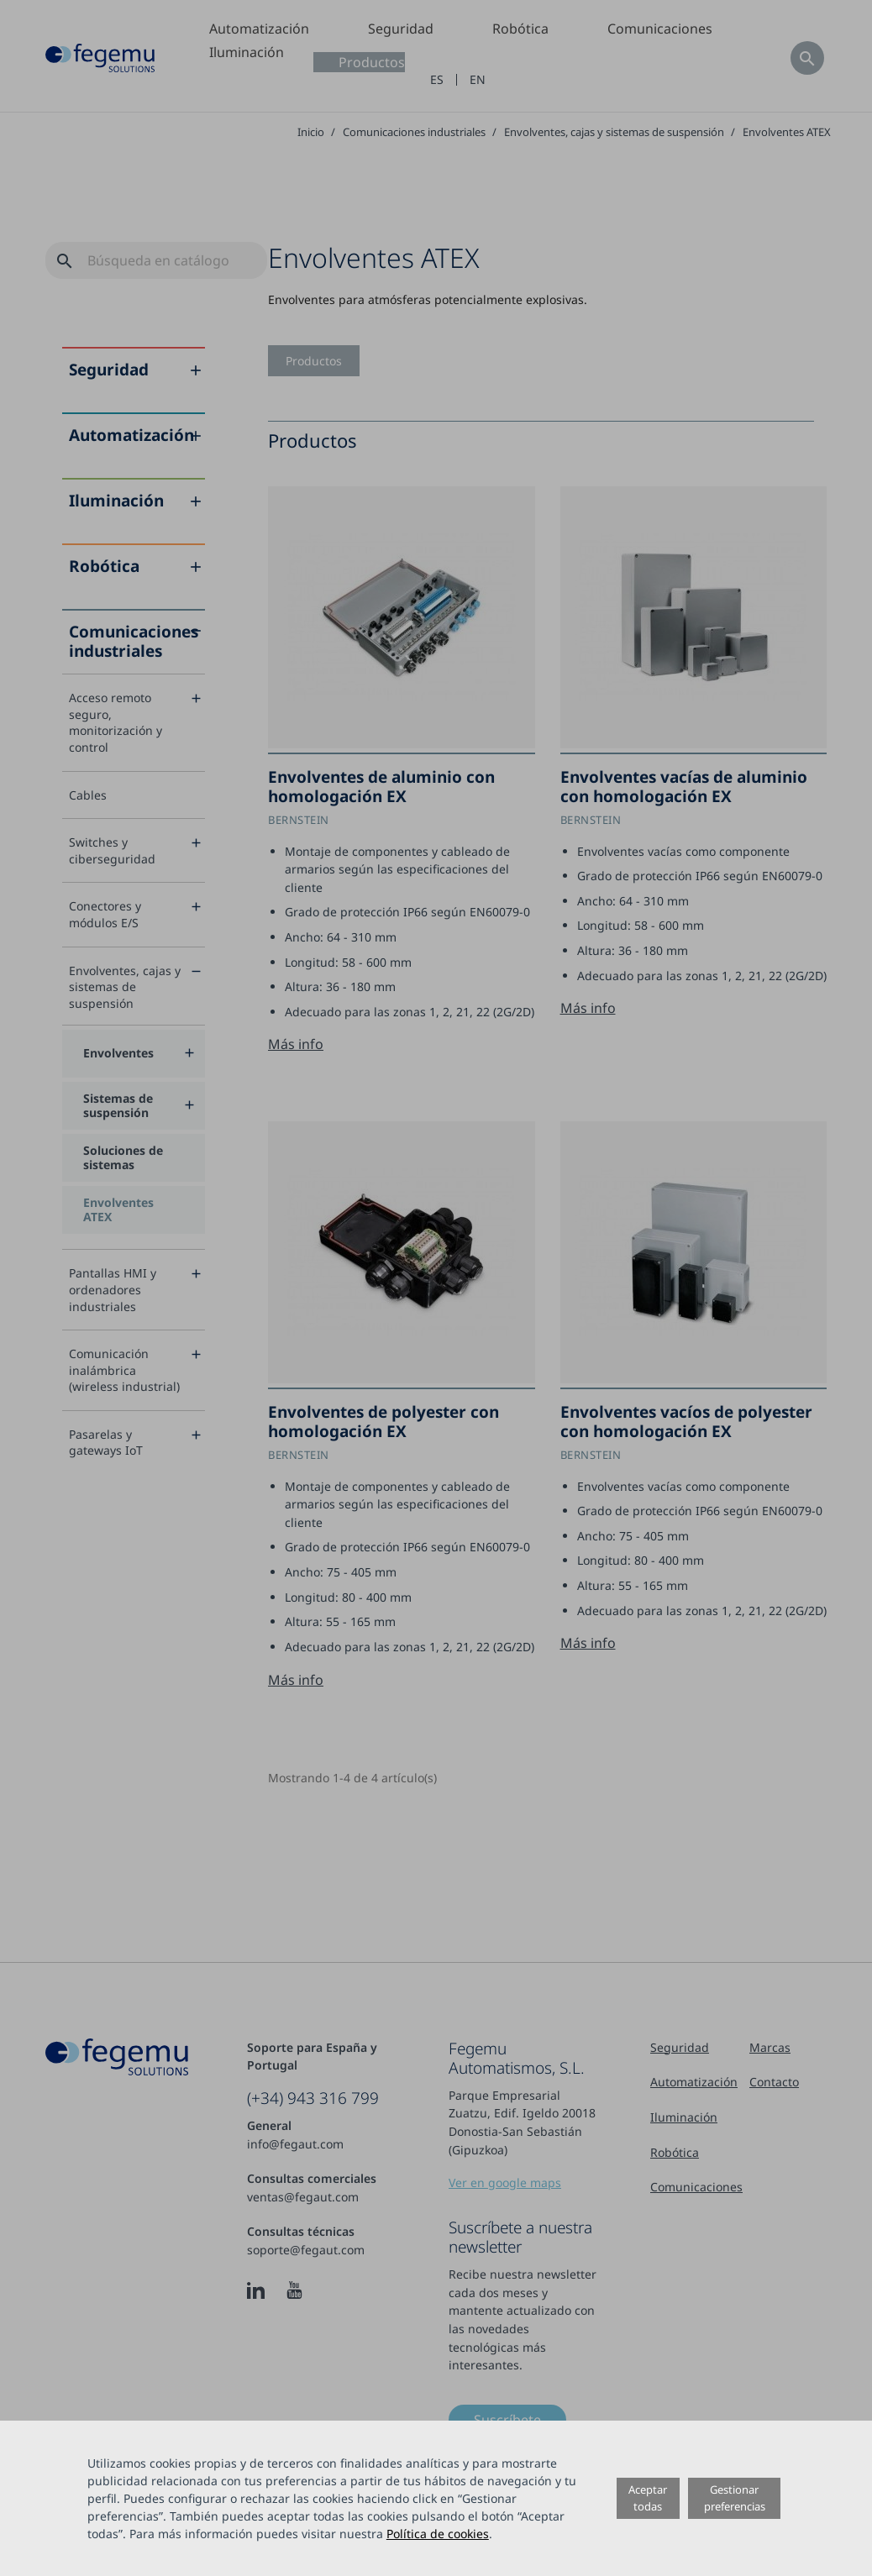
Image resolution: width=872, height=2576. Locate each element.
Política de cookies (437, 2534)
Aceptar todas (647, 2497)
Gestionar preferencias (734, 2497)
